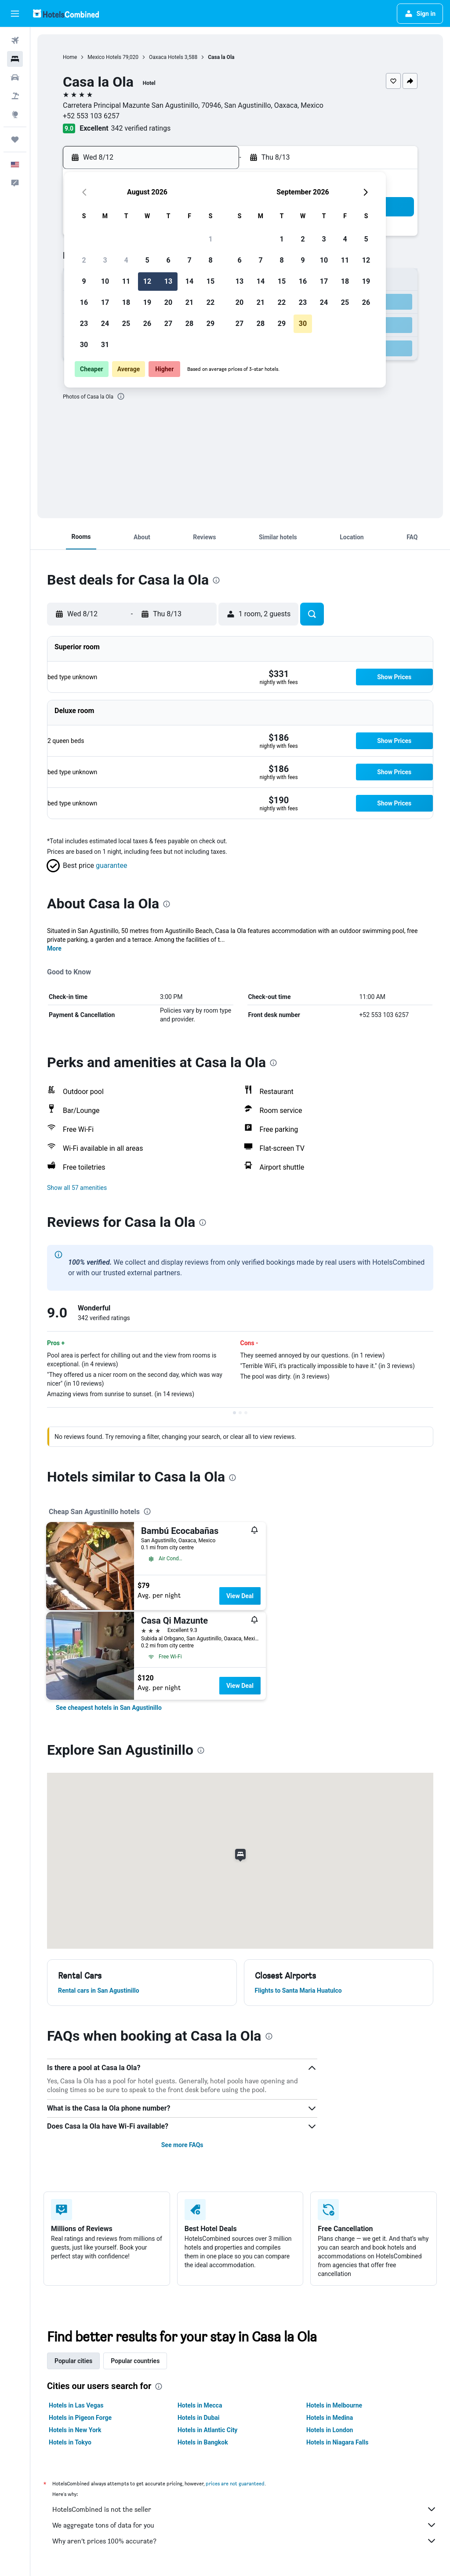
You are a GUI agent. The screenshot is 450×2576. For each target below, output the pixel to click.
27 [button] (168, 323)
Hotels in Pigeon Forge (80, 2417)
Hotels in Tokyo (70, 2442)
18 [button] (126, 302)
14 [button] (189, 281)
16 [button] (84, 302)
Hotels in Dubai (199, 2417)
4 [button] (126, 260)
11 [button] (126, 281)
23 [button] (84, 323)
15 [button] (210, 281)
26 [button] (147, 323)
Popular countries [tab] (135, 2360)
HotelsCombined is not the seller (244, 2509)
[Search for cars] (15, 77)
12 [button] (147, 281)
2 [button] (84, 260)
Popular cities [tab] (73, 2360)
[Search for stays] (15, 59)
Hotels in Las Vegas (76, 2405)
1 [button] (210, 239)
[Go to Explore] (15, 114)
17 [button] (105, 302)
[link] (109, 1707)
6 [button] (168, 260)
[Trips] (15, 139)
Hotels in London (329, 2429)
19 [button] (147, 302)
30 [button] (84, 344)
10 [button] (105, 281)
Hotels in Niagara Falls (337, 2442)
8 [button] (210, 260)
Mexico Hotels (104, 57)
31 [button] (105, 344)
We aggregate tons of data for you (244, 2525)
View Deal (240, 1595)
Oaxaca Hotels (166, 57)
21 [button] (189, 302)
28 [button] (189, 323)
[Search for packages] (15, 96)
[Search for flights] (15, 40)
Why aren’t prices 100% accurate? (244, 2541)
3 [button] (105, 260)
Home (70, 57)
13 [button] (168, 281)
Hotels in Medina (329, 2417)
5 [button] (147, 260)
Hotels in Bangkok (203, 2442)
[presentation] (121, 396)
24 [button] (105, 323)
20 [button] (168, 302)
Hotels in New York (75, 2429)
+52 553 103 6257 (91, 116)
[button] (15, 13)
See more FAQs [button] (182, 2144)
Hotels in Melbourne (334, 2405)
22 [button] (210, 302)
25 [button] (126, 323)
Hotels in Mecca (200, 2405)
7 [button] (189, 260)
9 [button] (84, 281)
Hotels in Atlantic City (207, 2429)
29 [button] (210, 323)
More (54, 948)
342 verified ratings (141, 128)
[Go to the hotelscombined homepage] (66, 13)
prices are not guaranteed (235, 2483)
